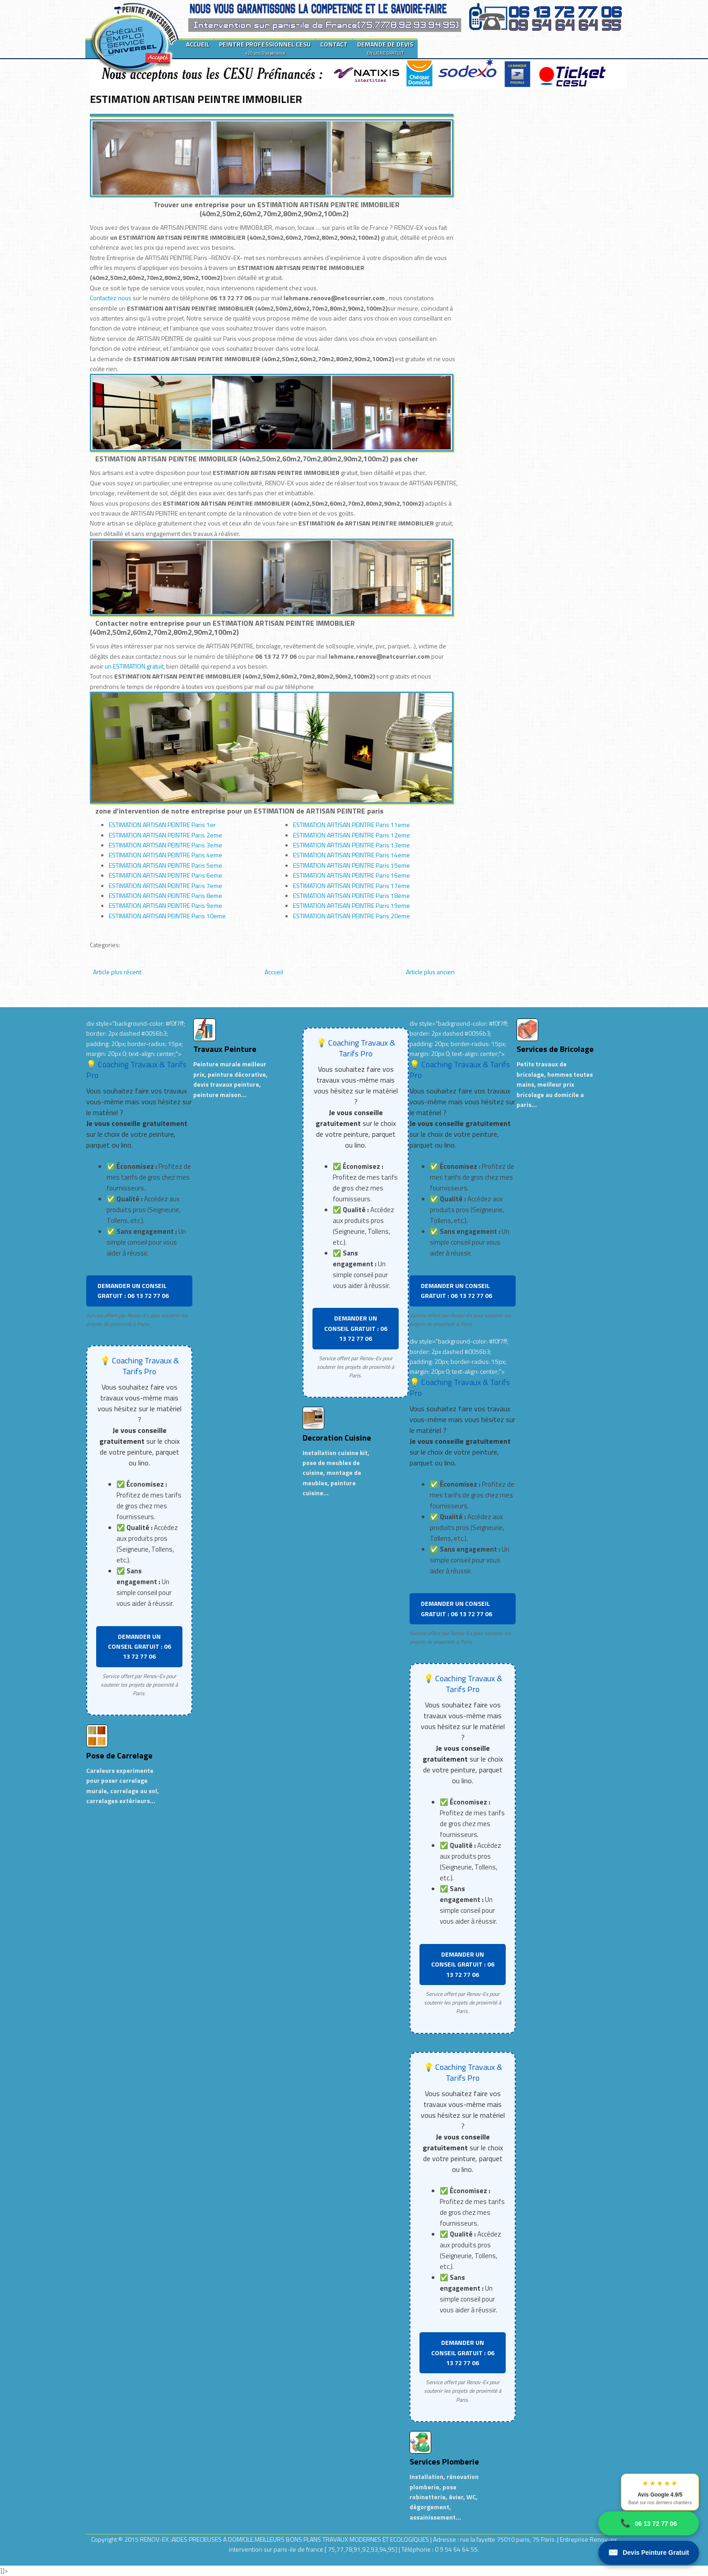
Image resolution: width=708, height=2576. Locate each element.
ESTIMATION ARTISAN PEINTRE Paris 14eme (351, 855)
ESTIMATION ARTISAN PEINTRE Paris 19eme (351, 905)
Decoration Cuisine (337, 1438)
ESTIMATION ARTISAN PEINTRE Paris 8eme (165, 895)
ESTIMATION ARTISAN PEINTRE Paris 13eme (351, 845)
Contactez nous (110, 297)
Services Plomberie (444, 2461)
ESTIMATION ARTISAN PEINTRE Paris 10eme (167, 916)
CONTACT (334, 44)
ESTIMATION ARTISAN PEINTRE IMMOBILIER (196, 99)
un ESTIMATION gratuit (134, 666)
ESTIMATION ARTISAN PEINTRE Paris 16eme (351, 875)
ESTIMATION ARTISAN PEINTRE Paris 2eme (165, 835)
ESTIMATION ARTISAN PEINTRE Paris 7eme (165, 885)
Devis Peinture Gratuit (648, 2552)
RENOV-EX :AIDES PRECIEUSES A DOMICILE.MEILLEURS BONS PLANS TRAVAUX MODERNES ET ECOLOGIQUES (285, 2539)
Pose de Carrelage (119, 1755)
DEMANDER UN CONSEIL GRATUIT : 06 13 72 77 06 (133, 1290)
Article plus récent (117, 971)
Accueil (274, 971)
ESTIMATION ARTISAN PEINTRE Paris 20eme (351, 916)
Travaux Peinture (224, 1049)
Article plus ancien (430, 971)
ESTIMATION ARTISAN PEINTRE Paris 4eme (165, 855)
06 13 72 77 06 (648, 2523)
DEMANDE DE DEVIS (385, 47)
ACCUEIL (198, 44)
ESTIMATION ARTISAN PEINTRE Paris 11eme (351, 824)
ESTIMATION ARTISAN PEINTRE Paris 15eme (351, 865)
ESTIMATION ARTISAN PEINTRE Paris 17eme (351, 885)
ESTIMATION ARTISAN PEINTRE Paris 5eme (165, 865)
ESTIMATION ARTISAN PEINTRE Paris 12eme (351, 835)
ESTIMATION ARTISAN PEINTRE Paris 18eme (351, 895)
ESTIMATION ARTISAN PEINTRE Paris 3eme (165, 845)
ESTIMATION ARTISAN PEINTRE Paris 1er (162, 824)
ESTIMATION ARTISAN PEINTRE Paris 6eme (165, 875)
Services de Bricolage (555, 1049)
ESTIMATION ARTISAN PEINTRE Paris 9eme (165, 905)
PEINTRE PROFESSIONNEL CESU (265, 47)
